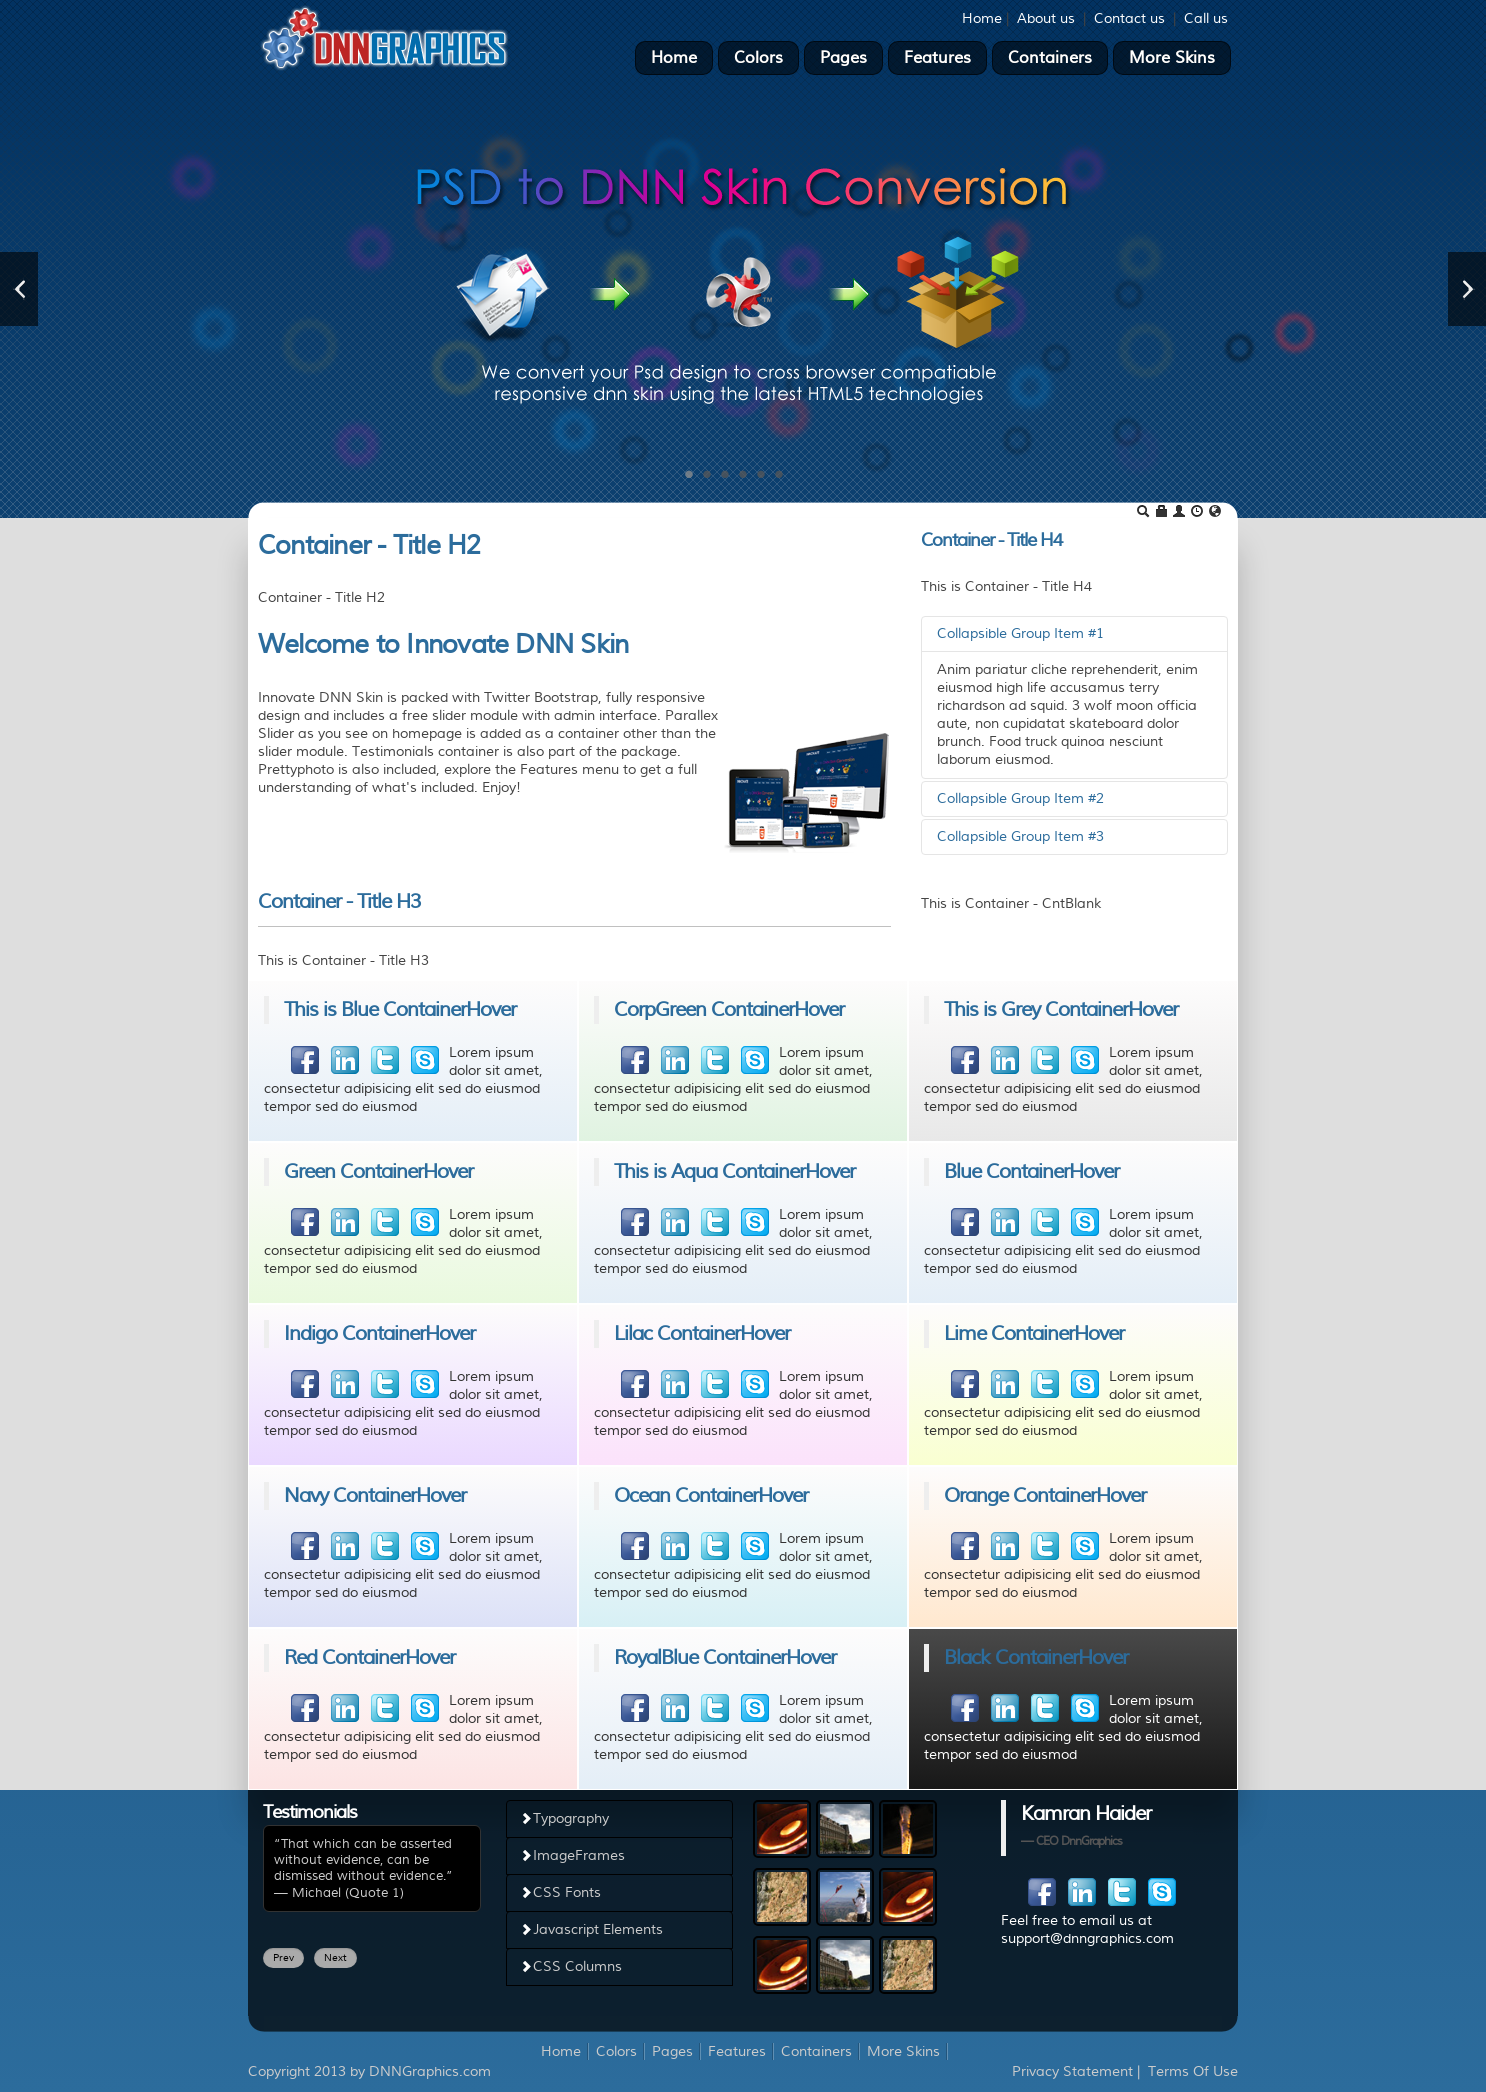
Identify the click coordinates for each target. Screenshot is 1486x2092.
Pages (843, 58)
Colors (758, 58)
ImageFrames (572, 1855)
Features (937, 58)
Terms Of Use (1193, 2071)
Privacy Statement (1072, 2071)
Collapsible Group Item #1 (1020, 633)
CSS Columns (570, 1966)
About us (1046, 18)
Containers (1050, 58)
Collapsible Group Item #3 (1020, 836)
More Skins (1172, 58)
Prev (283, 1957)
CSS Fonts (560, 1892)
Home (982, 18)
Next (335, 1957)
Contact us (1129, 18)
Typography (564, 1818)
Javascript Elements (591, 1929)
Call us (1206, 18)
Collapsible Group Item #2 (1020, 798)
